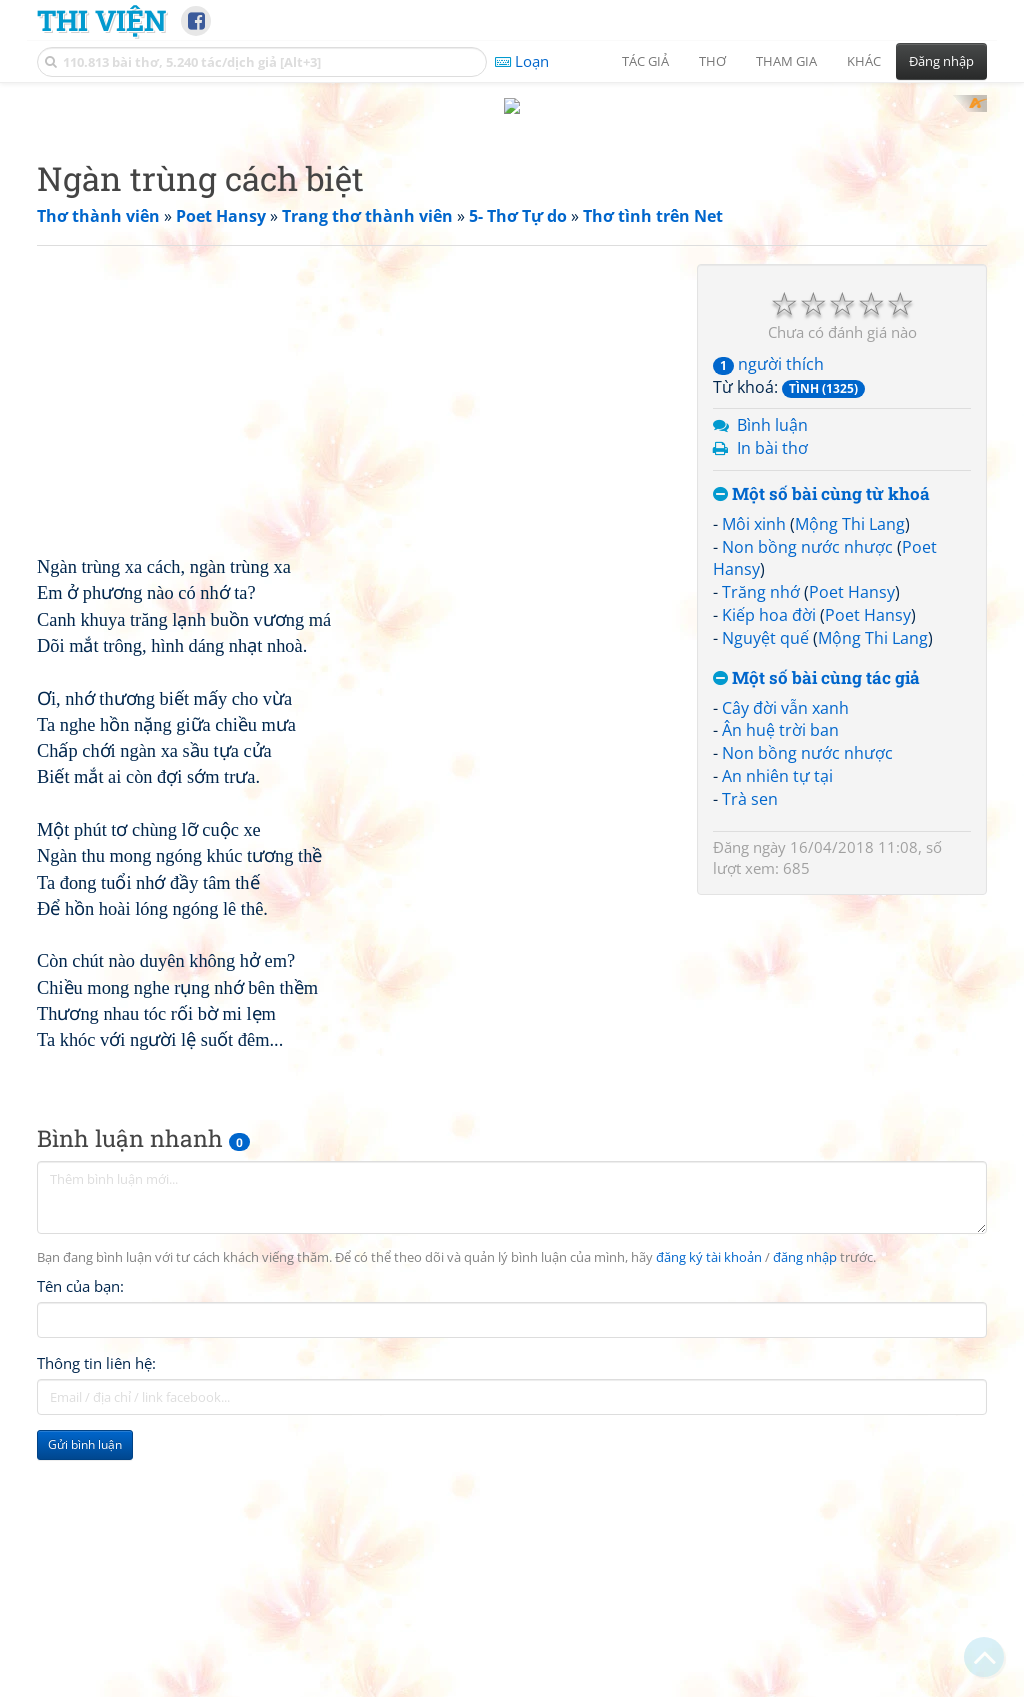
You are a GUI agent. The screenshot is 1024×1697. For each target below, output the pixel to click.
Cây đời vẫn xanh (785, 969)
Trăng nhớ (761, 853)
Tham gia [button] (786, 61)
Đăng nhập (941, 61)
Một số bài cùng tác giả (816, 939)
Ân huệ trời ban (780, 991)
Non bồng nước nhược (807, 808)
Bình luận (772, 686)
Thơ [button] (712, 61)
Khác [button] (864, 61)
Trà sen (750, 1060)
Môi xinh (754, 785)
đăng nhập (805, 1519)
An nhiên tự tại (777, 1037)
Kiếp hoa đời (769, 876)
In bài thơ (772, 709)
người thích (768, 625)
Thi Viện (101, 20)
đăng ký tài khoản (709, 1519)
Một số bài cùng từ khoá (821, 755)
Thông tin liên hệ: (96, 1625)
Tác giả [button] (645, 61)
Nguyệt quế (765, 899)
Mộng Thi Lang (850, 785)
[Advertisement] (512, 235)
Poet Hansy (852, 853)
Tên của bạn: (80, 1548)
